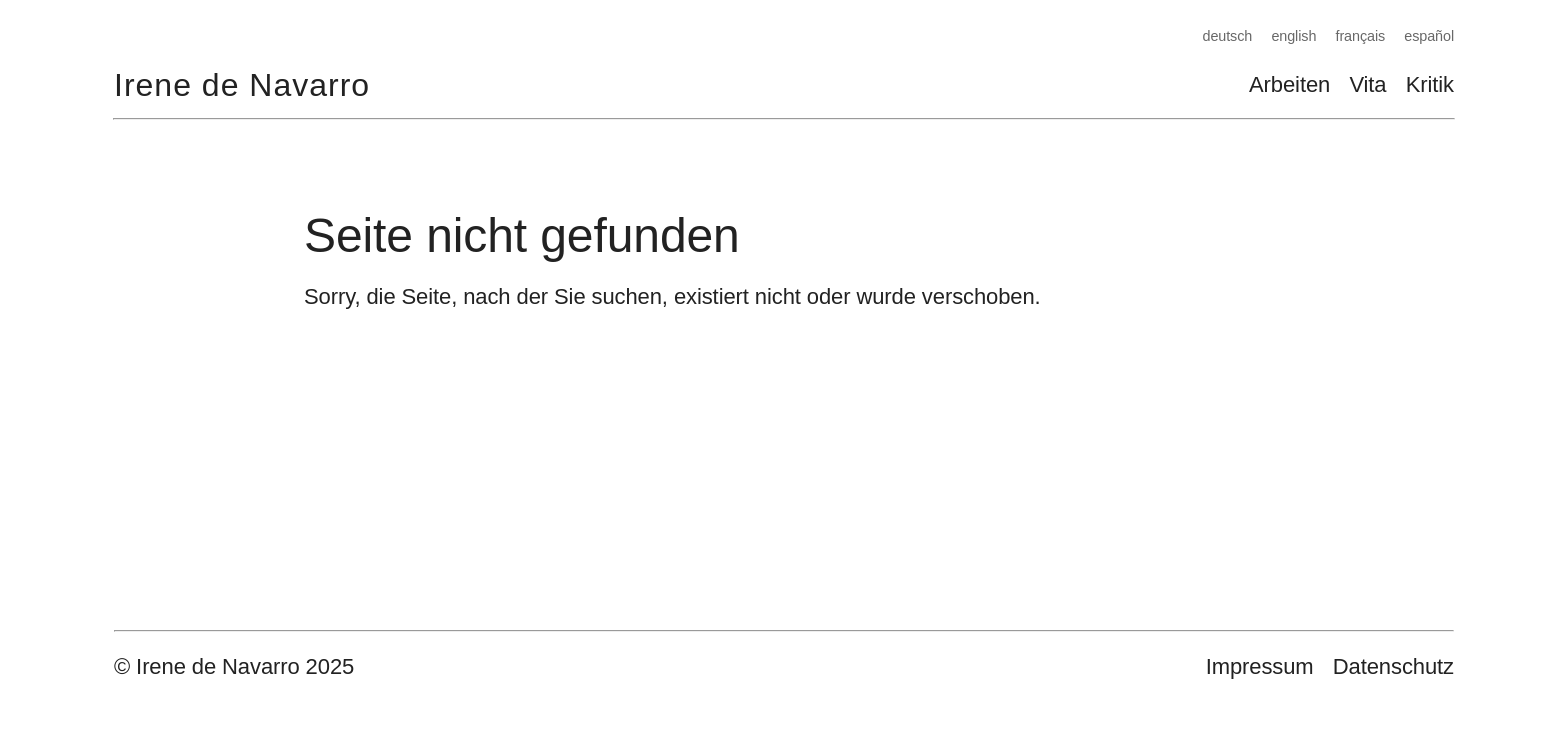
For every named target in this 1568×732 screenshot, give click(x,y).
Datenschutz (1393, 666)
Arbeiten (1289, 84)
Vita (1367, 84)
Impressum (1260, 666)
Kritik (1430, 84)
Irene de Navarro (242, 85)
